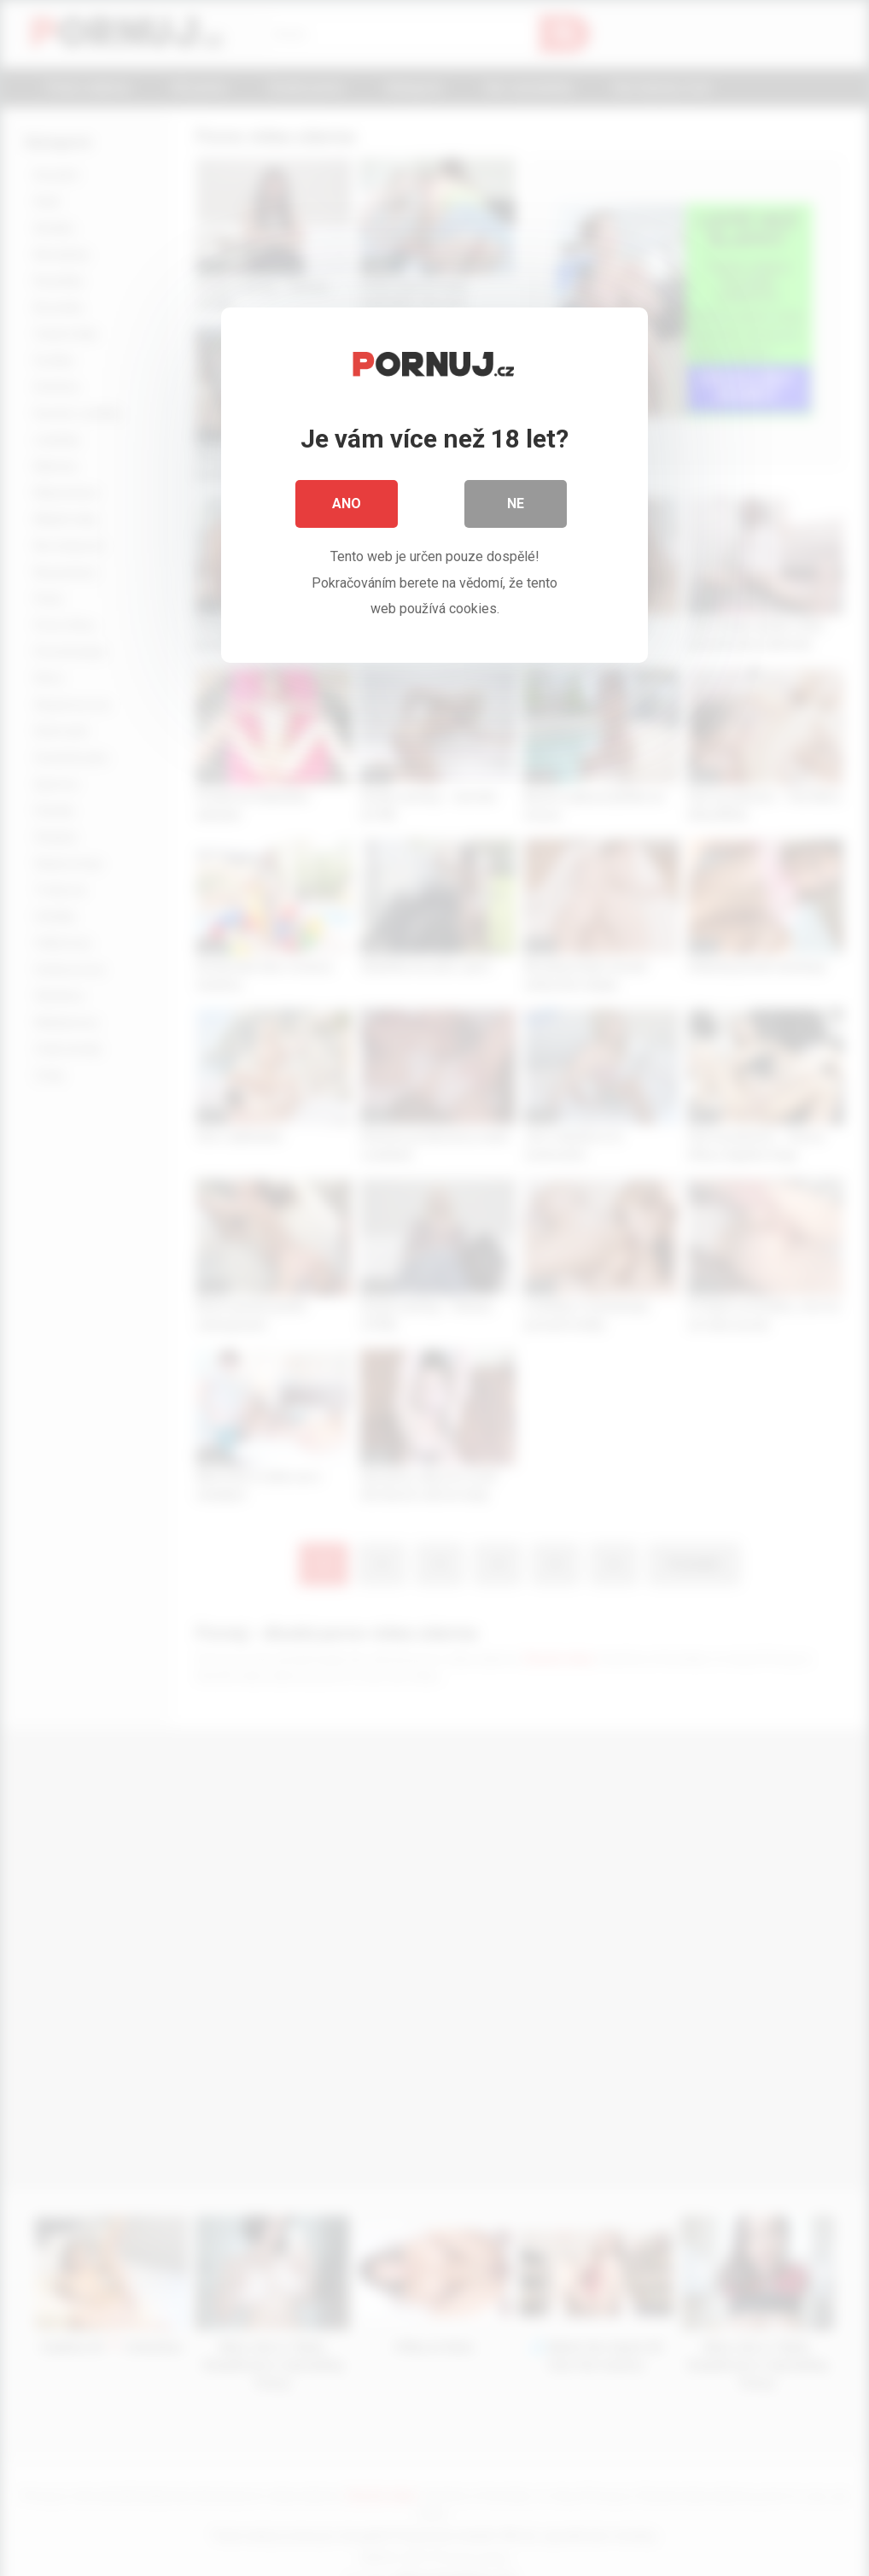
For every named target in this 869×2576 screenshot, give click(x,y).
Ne (515, 503)
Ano (346, 503)
